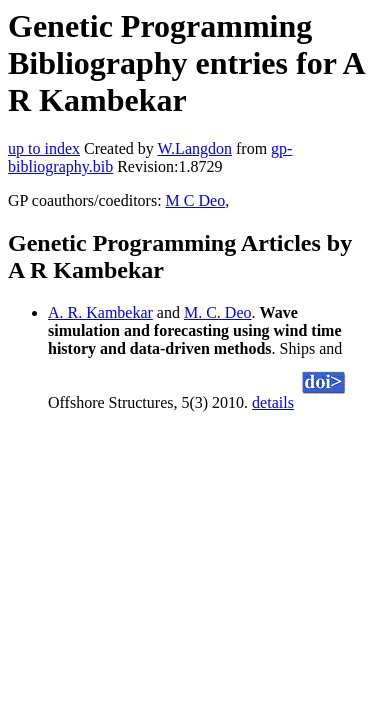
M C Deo (196, 200)
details (273, 402)
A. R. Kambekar (100, 312)
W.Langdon (194, 148)
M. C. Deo (218, 312)
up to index (44, 148)
